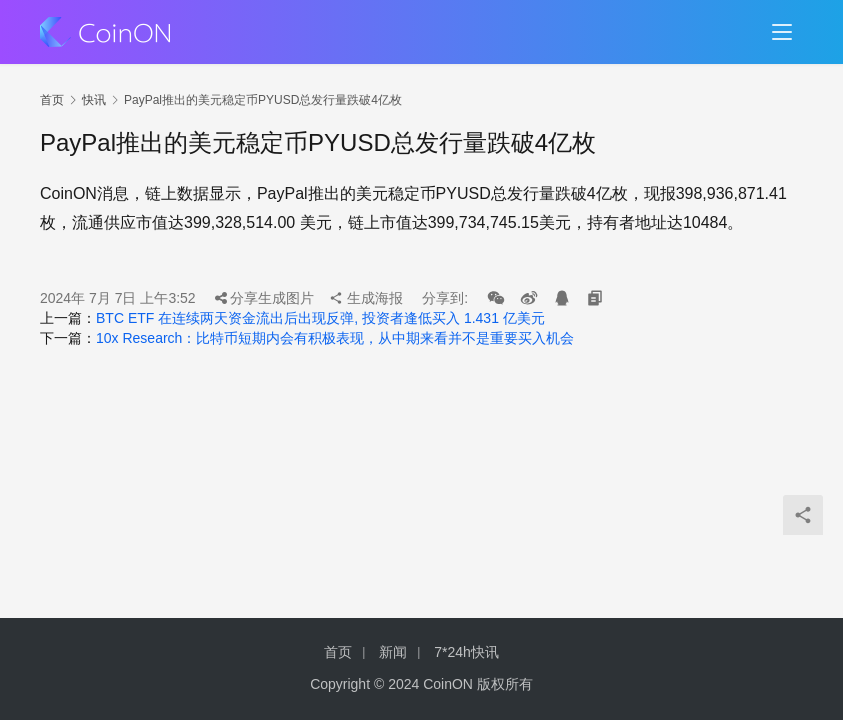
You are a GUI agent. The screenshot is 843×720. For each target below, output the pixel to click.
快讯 (94, 100)
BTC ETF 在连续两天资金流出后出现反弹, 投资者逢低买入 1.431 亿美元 (320, 318)
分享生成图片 (265, 298)
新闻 (393, 652)
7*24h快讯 (466, 652)
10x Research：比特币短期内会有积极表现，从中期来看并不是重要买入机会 (335, 338)
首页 (52, 100)
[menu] (782, 32)
